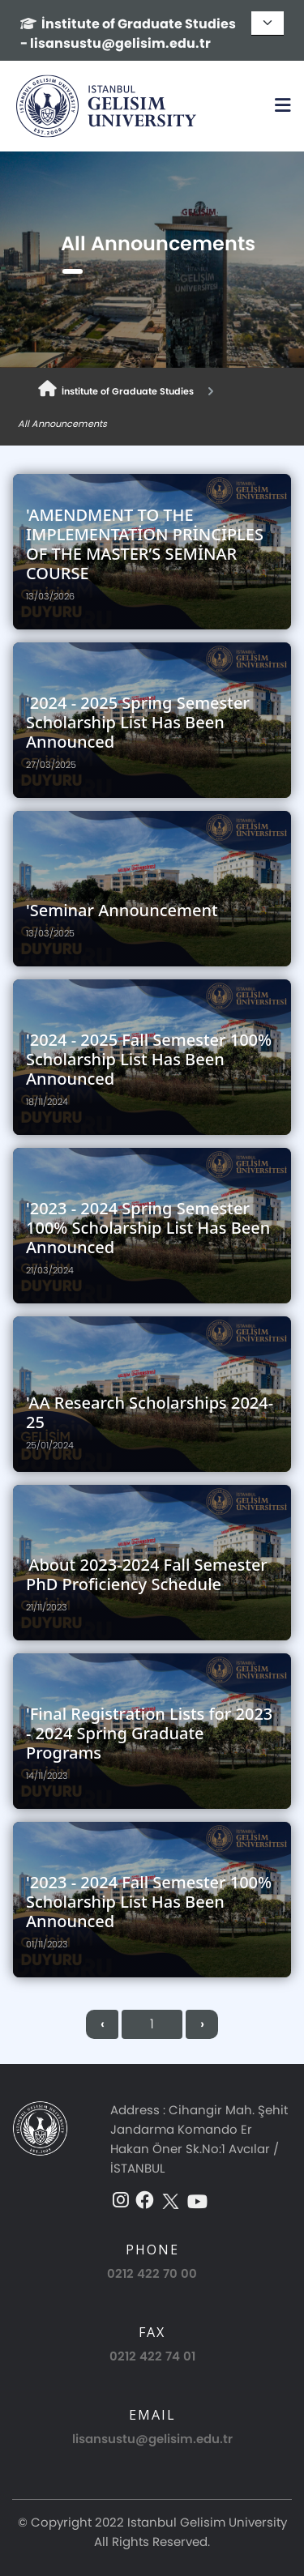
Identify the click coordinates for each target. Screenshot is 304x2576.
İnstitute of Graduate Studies (116, 389)
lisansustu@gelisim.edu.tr (152, 2438)
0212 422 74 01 (152, 2356)
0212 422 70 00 (152, 2273)
